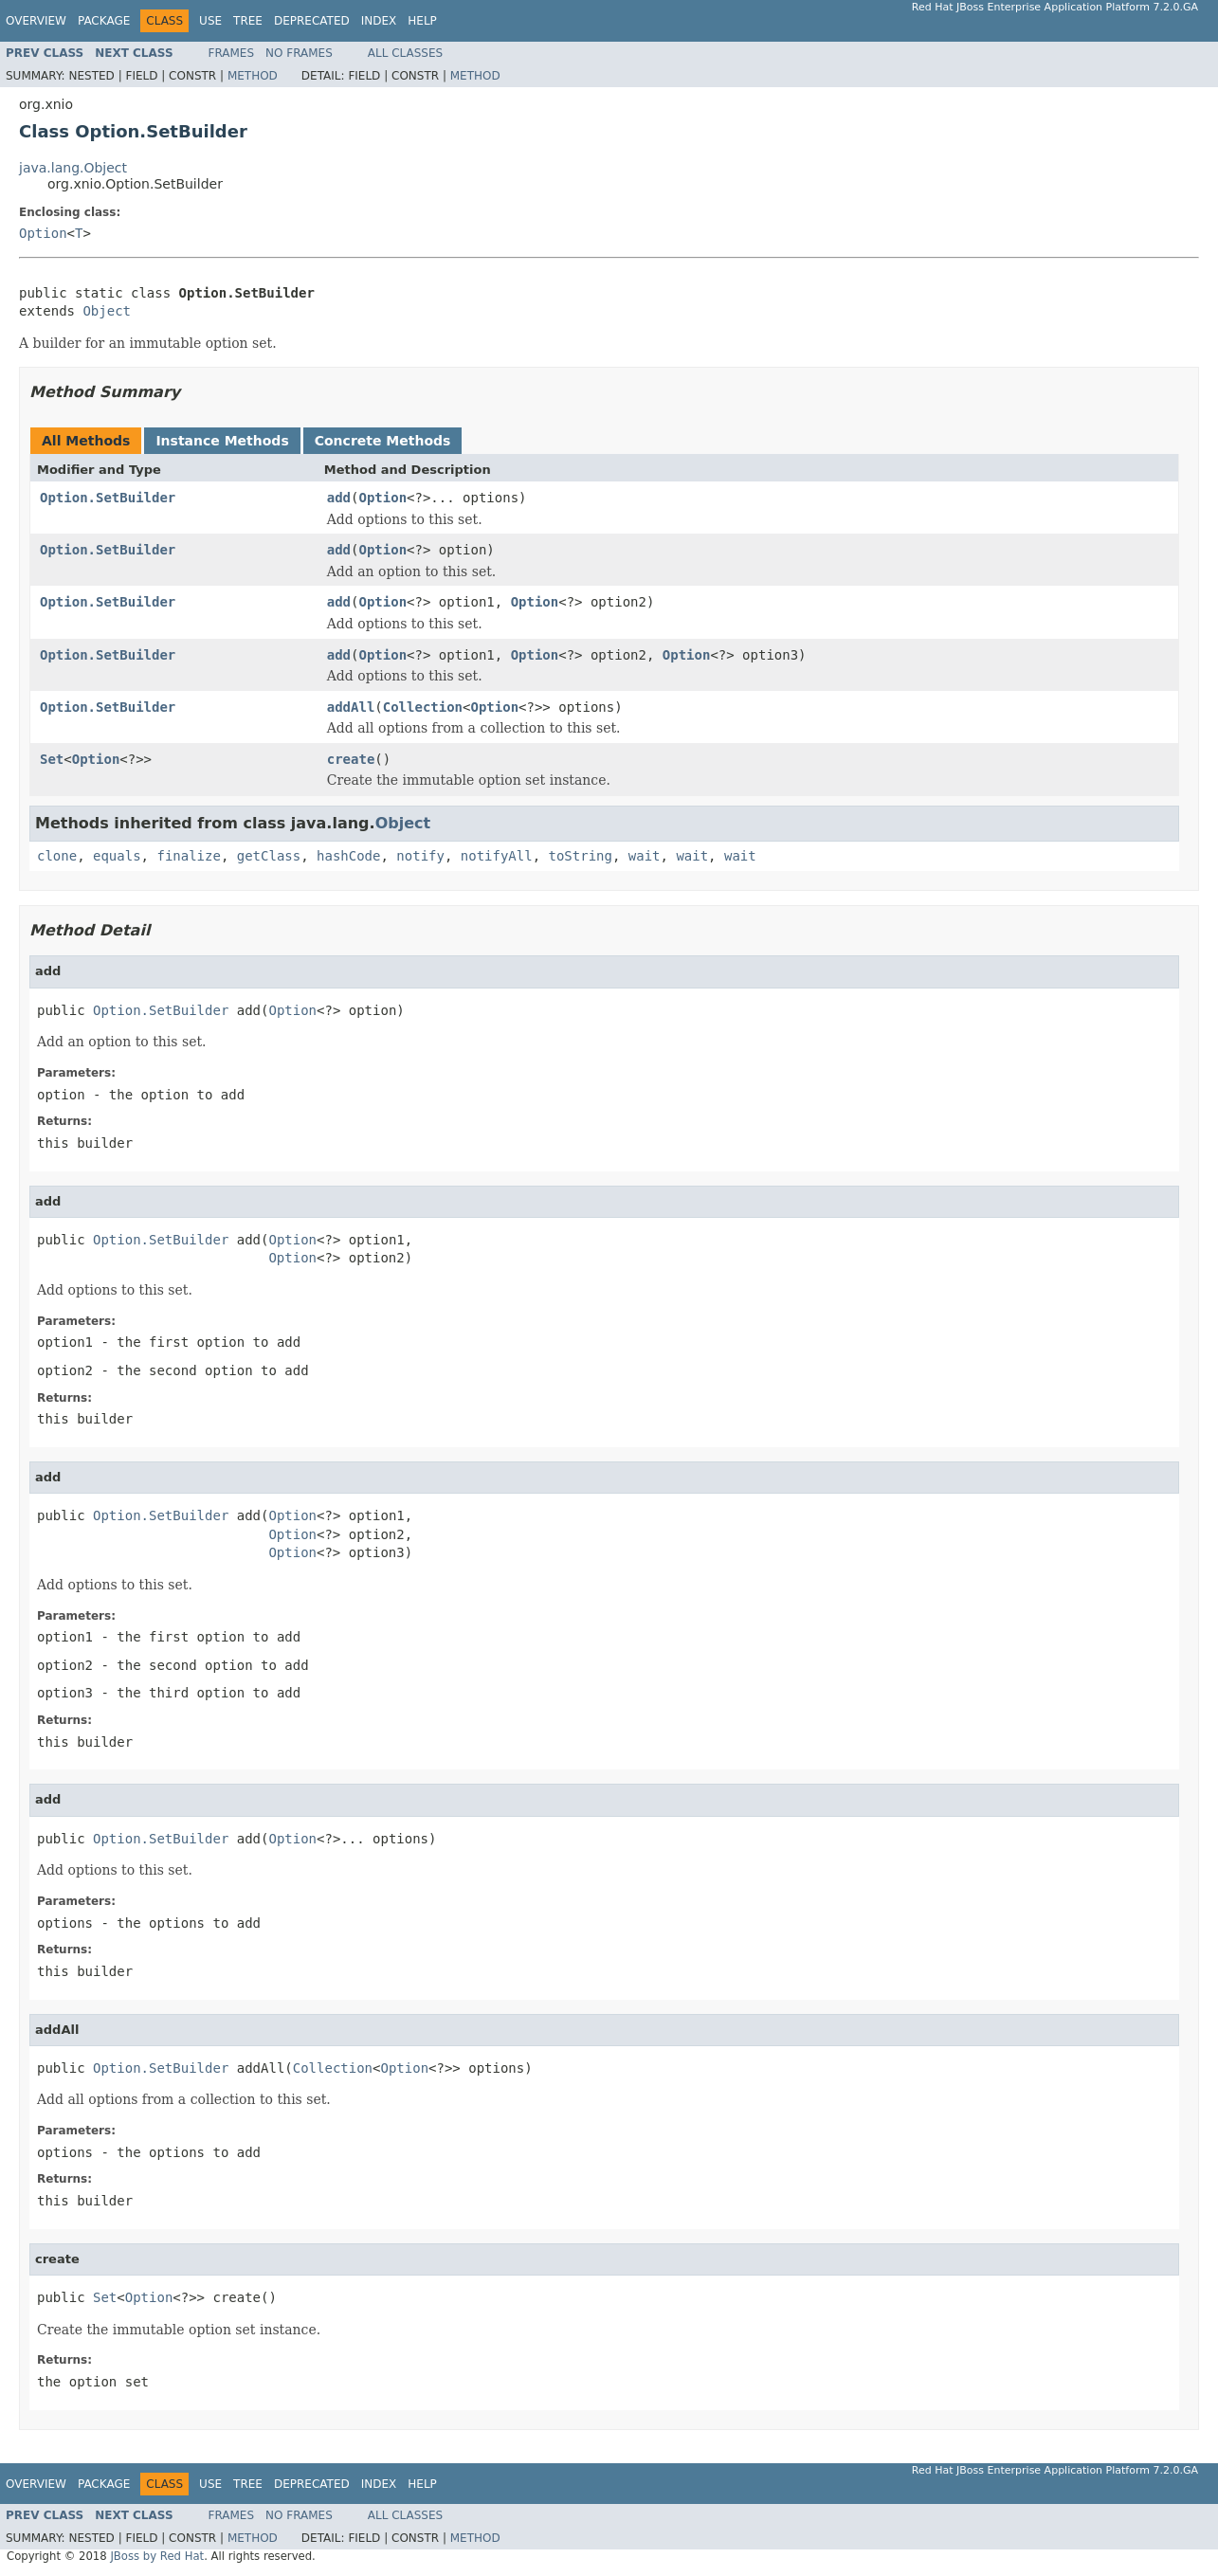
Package (104, 20)
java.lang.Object (73, 167)
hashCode (348, 855)
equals (117, 855)
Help (422, 20)
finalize (188, 855)
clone (57, 855)
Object (106, 310)
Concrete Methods (383, 440)
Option (43, 233)
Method (252, 75)
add (339, 497)
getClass (268, 855)
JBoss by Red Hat (157, 2556)
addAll (351, 707)
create (351, 759)
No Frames (299, 53)
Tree (248, 20)
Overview (36, 20)
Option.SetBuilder (107, 497)
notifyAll (497, 855)
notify (420, 855)
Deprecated (312, 20)
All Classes (405, 53)
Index (379, 20)
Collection (423, 707)
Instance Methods (221, 440)
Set (52, 759)
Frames (232, 53)
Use (210, 20)
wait (644, 855)
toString (580, 855)
